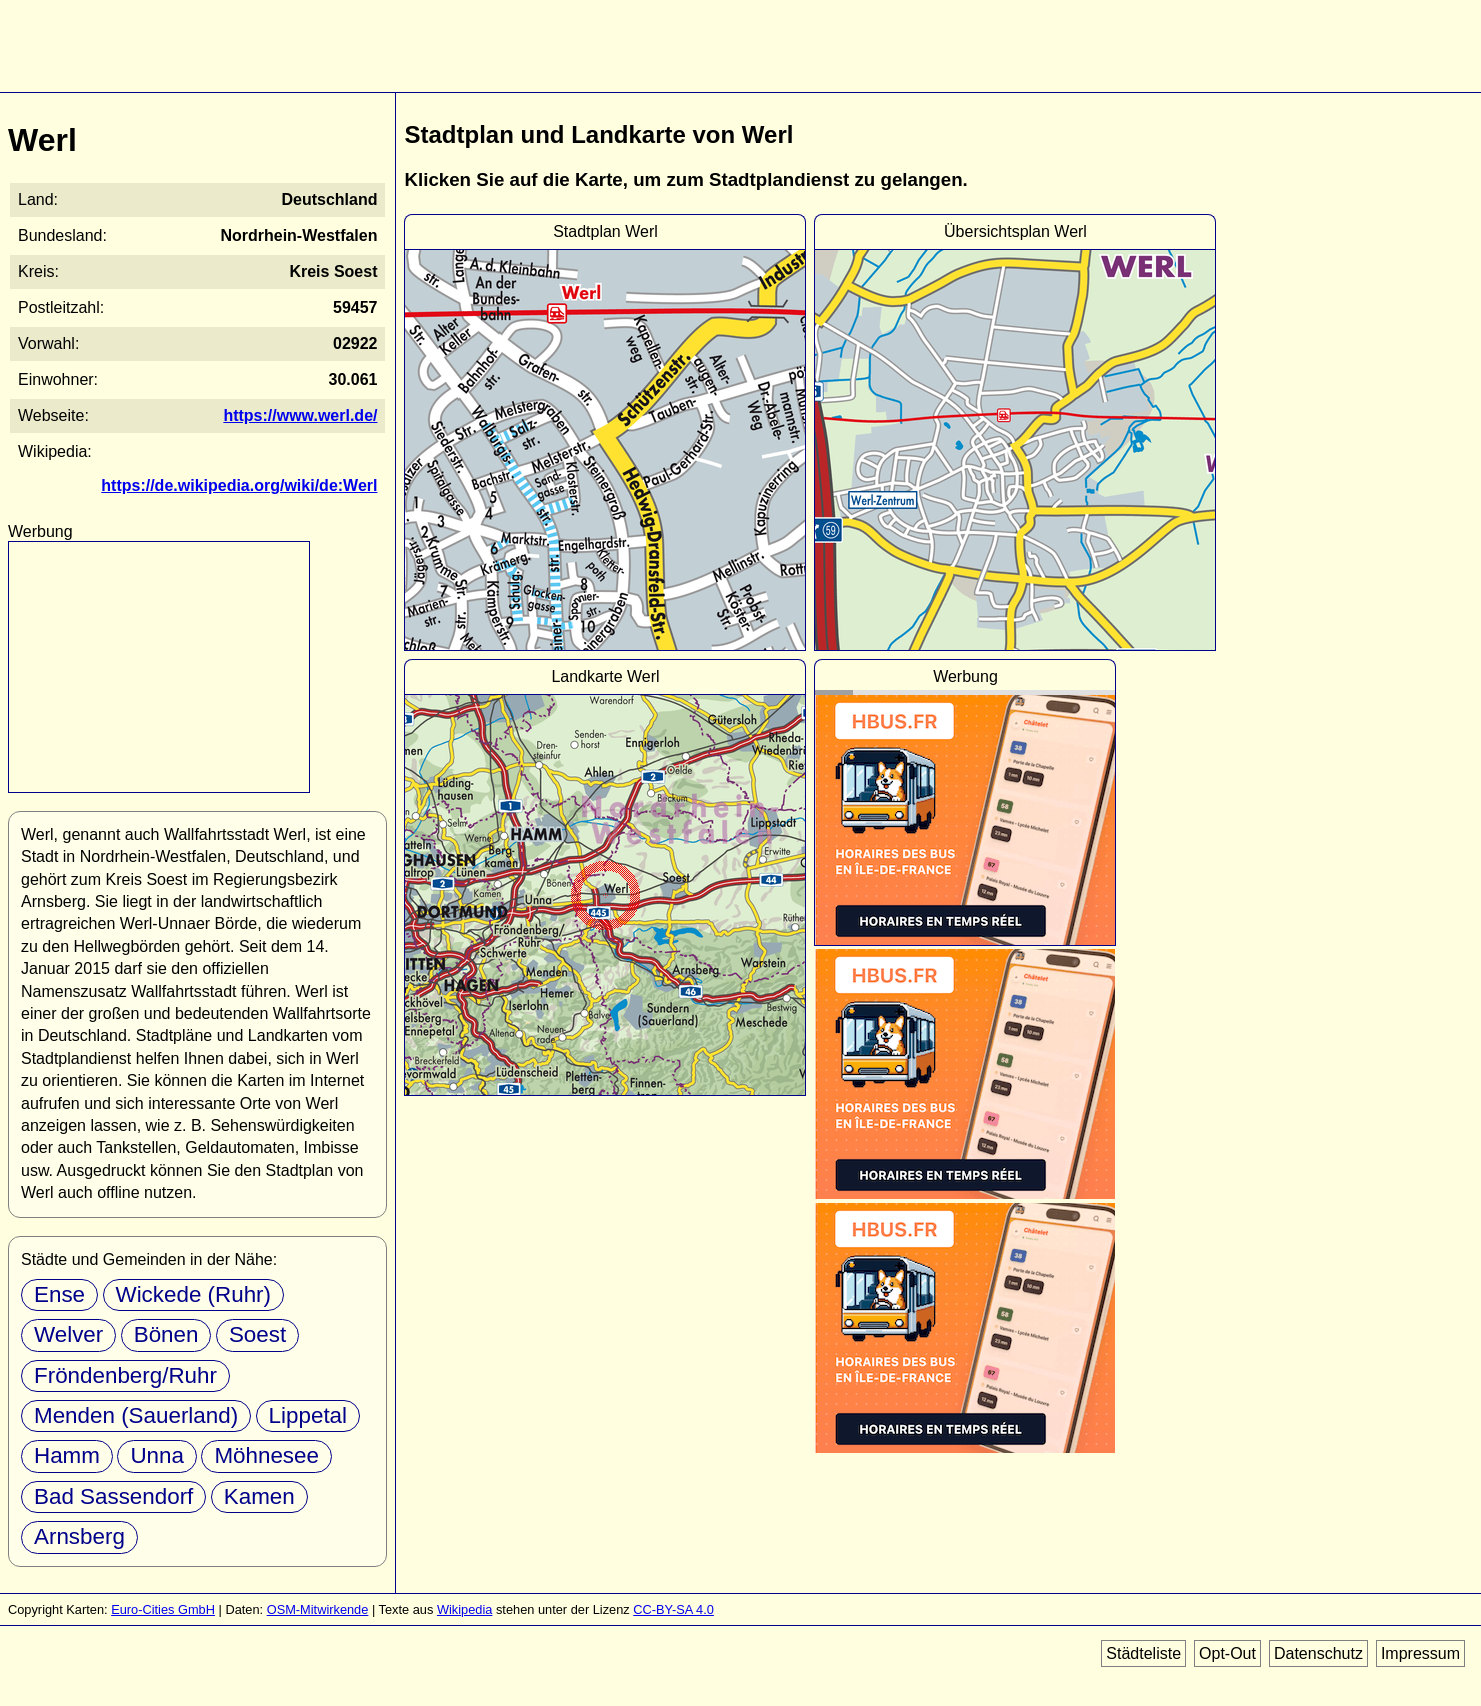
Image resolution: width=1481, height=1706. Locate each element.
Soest (257, 1334)
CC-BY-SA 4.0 (673, 1609)
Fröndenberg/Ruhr (125, 1375)
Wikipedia (464, 1609)
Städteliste (1143, 1653)
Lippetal (308, 1415)
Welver (68, 1334)
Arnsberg (79, 1536)
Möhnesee (266, 1455)
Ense (59, 1294)
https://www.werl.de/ (300, 415)
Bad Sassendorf (113, 1496)
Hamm (67, 1455)
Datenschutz (1318, 1653)
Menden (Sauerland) (136, 1415)
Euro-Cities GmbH (163, 1609)
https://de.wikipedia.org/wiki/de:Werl (239, 485)
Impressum (1420, 1653)
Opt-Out (1227, 1653)
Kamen (259, 1496)
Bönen (166, 1334)
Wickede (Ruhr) (194, 1294)
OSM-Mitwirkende (318, 1609)
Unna (157, 1455)
